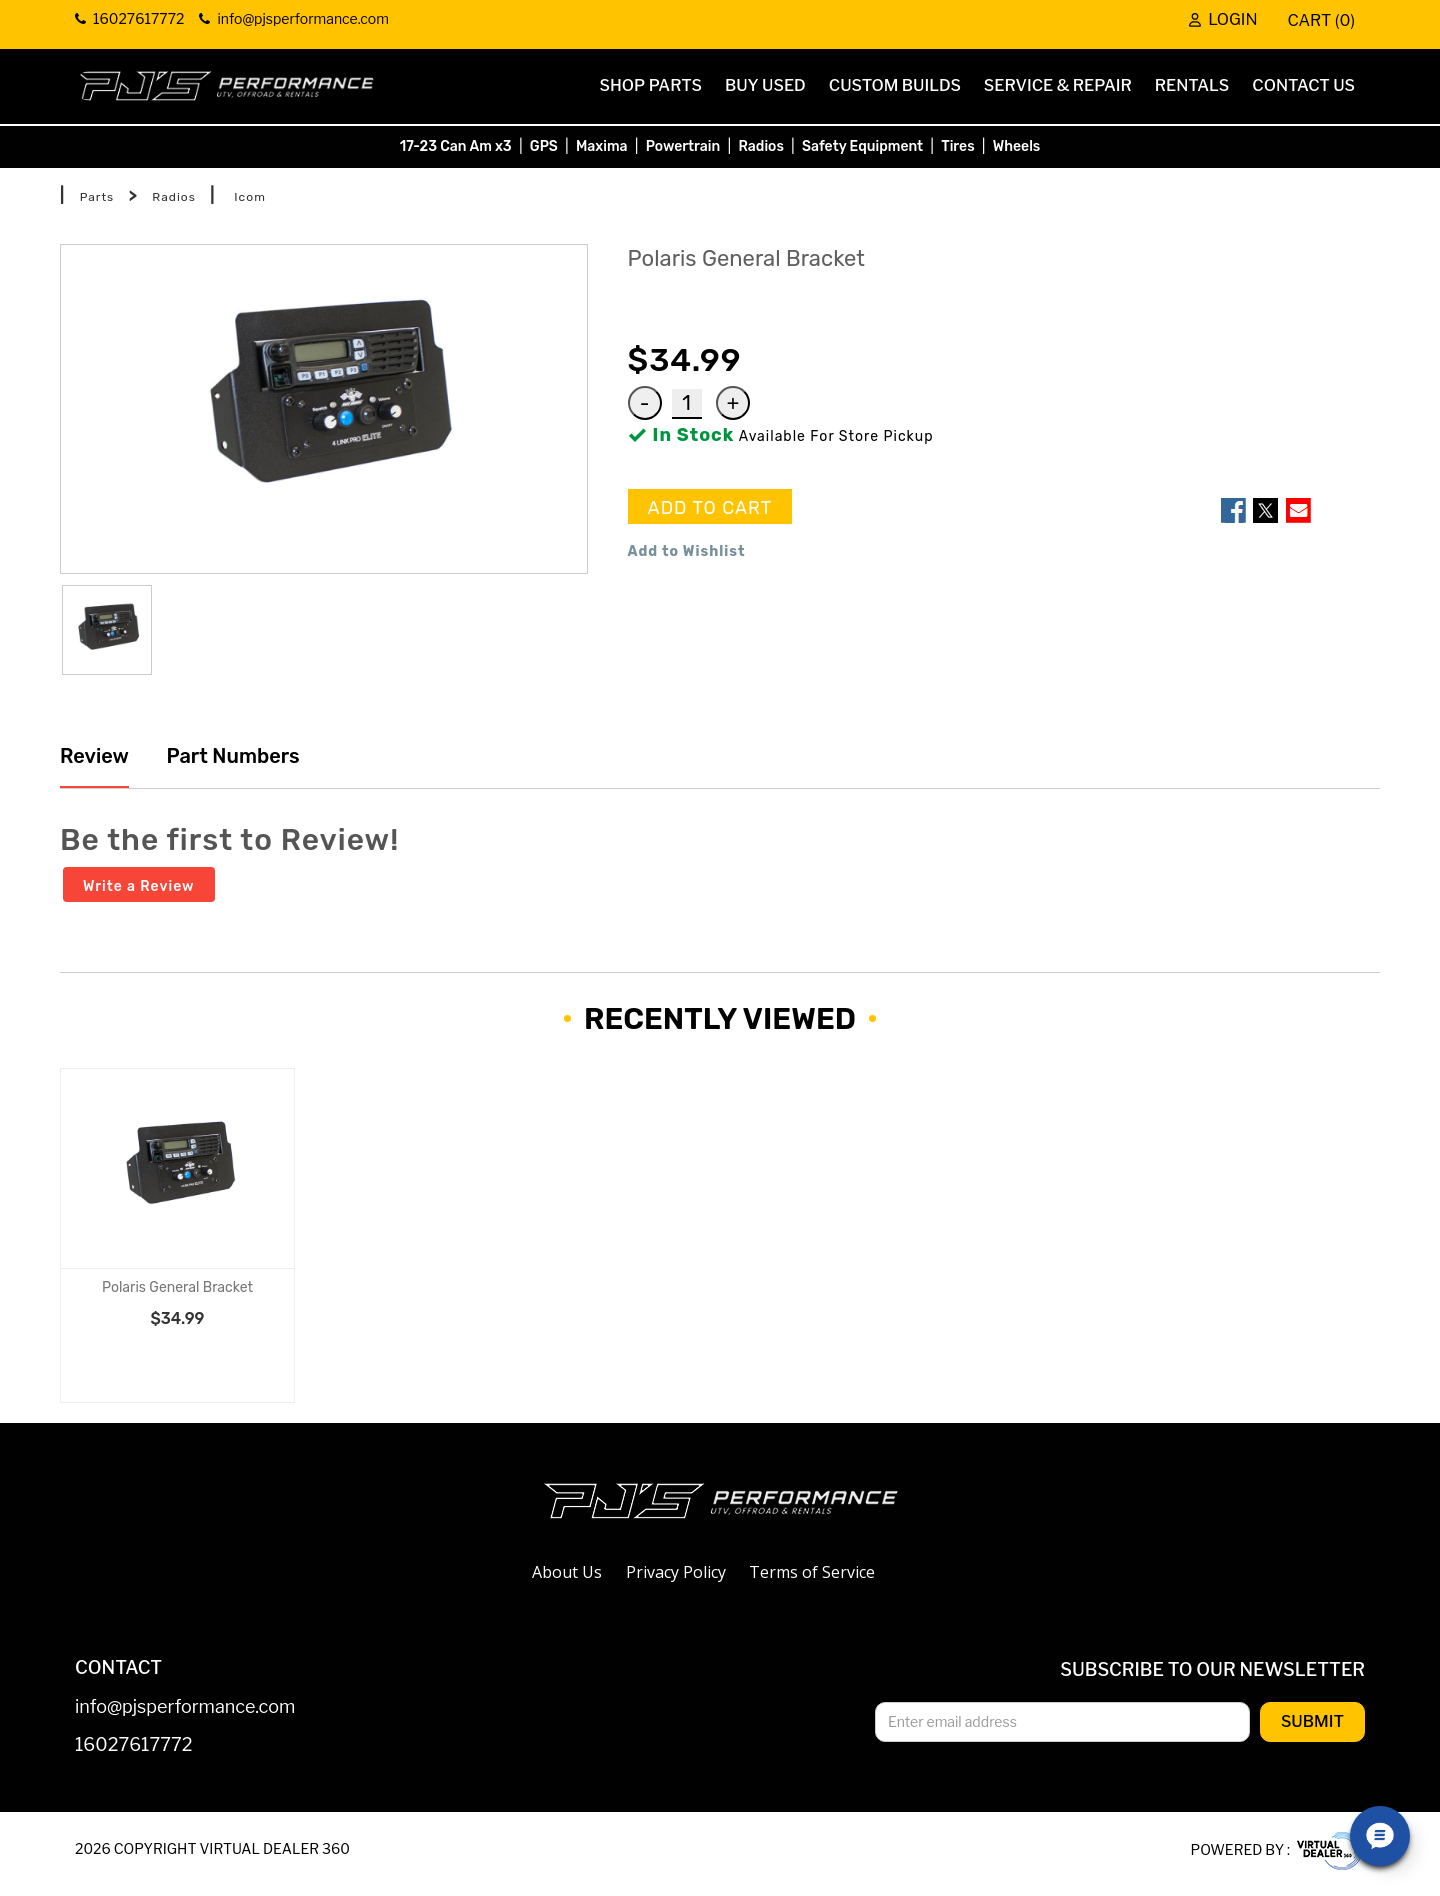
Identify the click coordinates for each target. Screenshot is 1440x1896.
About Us (567, 1572)
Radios (760, 146)
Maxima (602, 146)
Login (1223, 20)
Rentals (1192, 85)
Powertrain (683, 146)
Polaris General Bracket (177, 1287)
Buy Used (765, 85)
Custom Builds (895, 85)
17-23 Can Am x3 (456, 146)
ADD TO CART (710, 508)
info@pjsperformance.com (185, 1707)
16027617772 (134, 1745)
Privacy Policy (676, 1572)
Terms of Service (812, 1572)
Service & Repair (1058, 85)
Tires (957, 146)
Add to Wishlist (687, 551)
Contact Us (1303, 85)
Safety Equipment (862, 146)
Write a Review (139, 886)
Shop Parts (651, 85)
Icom (249, 197)
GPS (544, 146)
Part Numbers (231, 756)
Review (94, 756)
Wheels (1017, 146)
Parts (97, 197)
